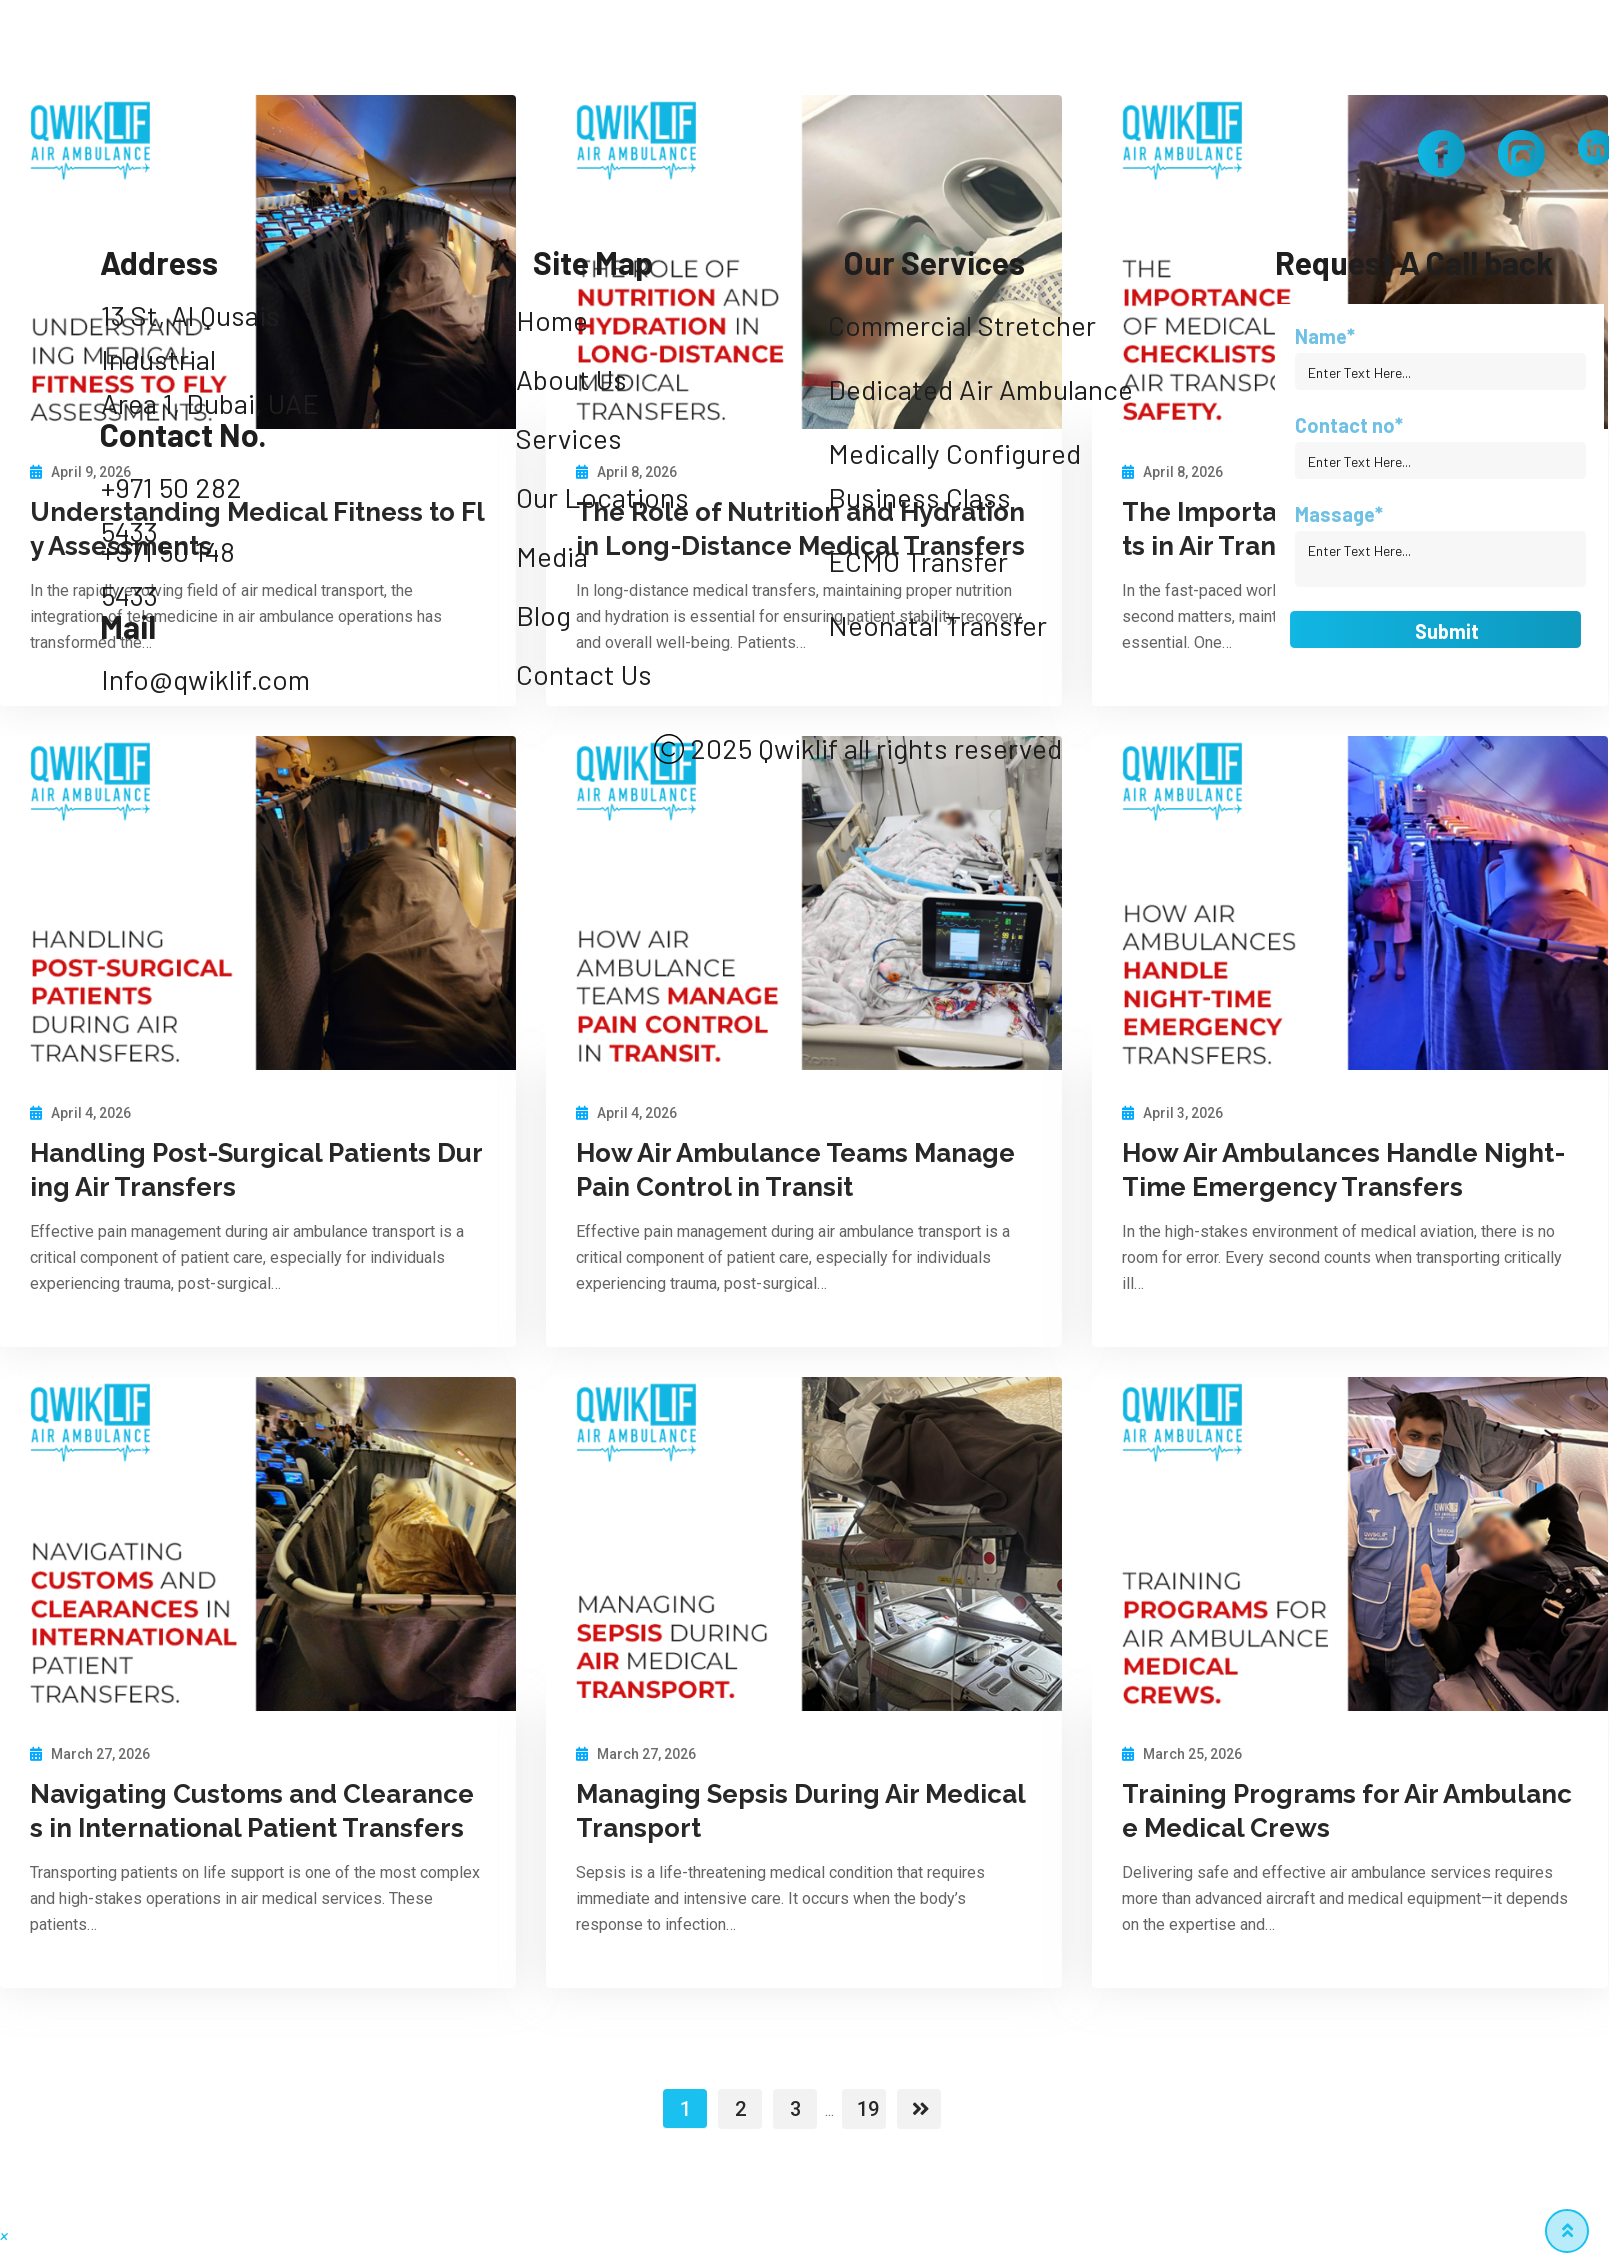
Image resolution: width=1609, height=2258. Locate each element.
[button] (4, 2236)
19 (868, 2109)
